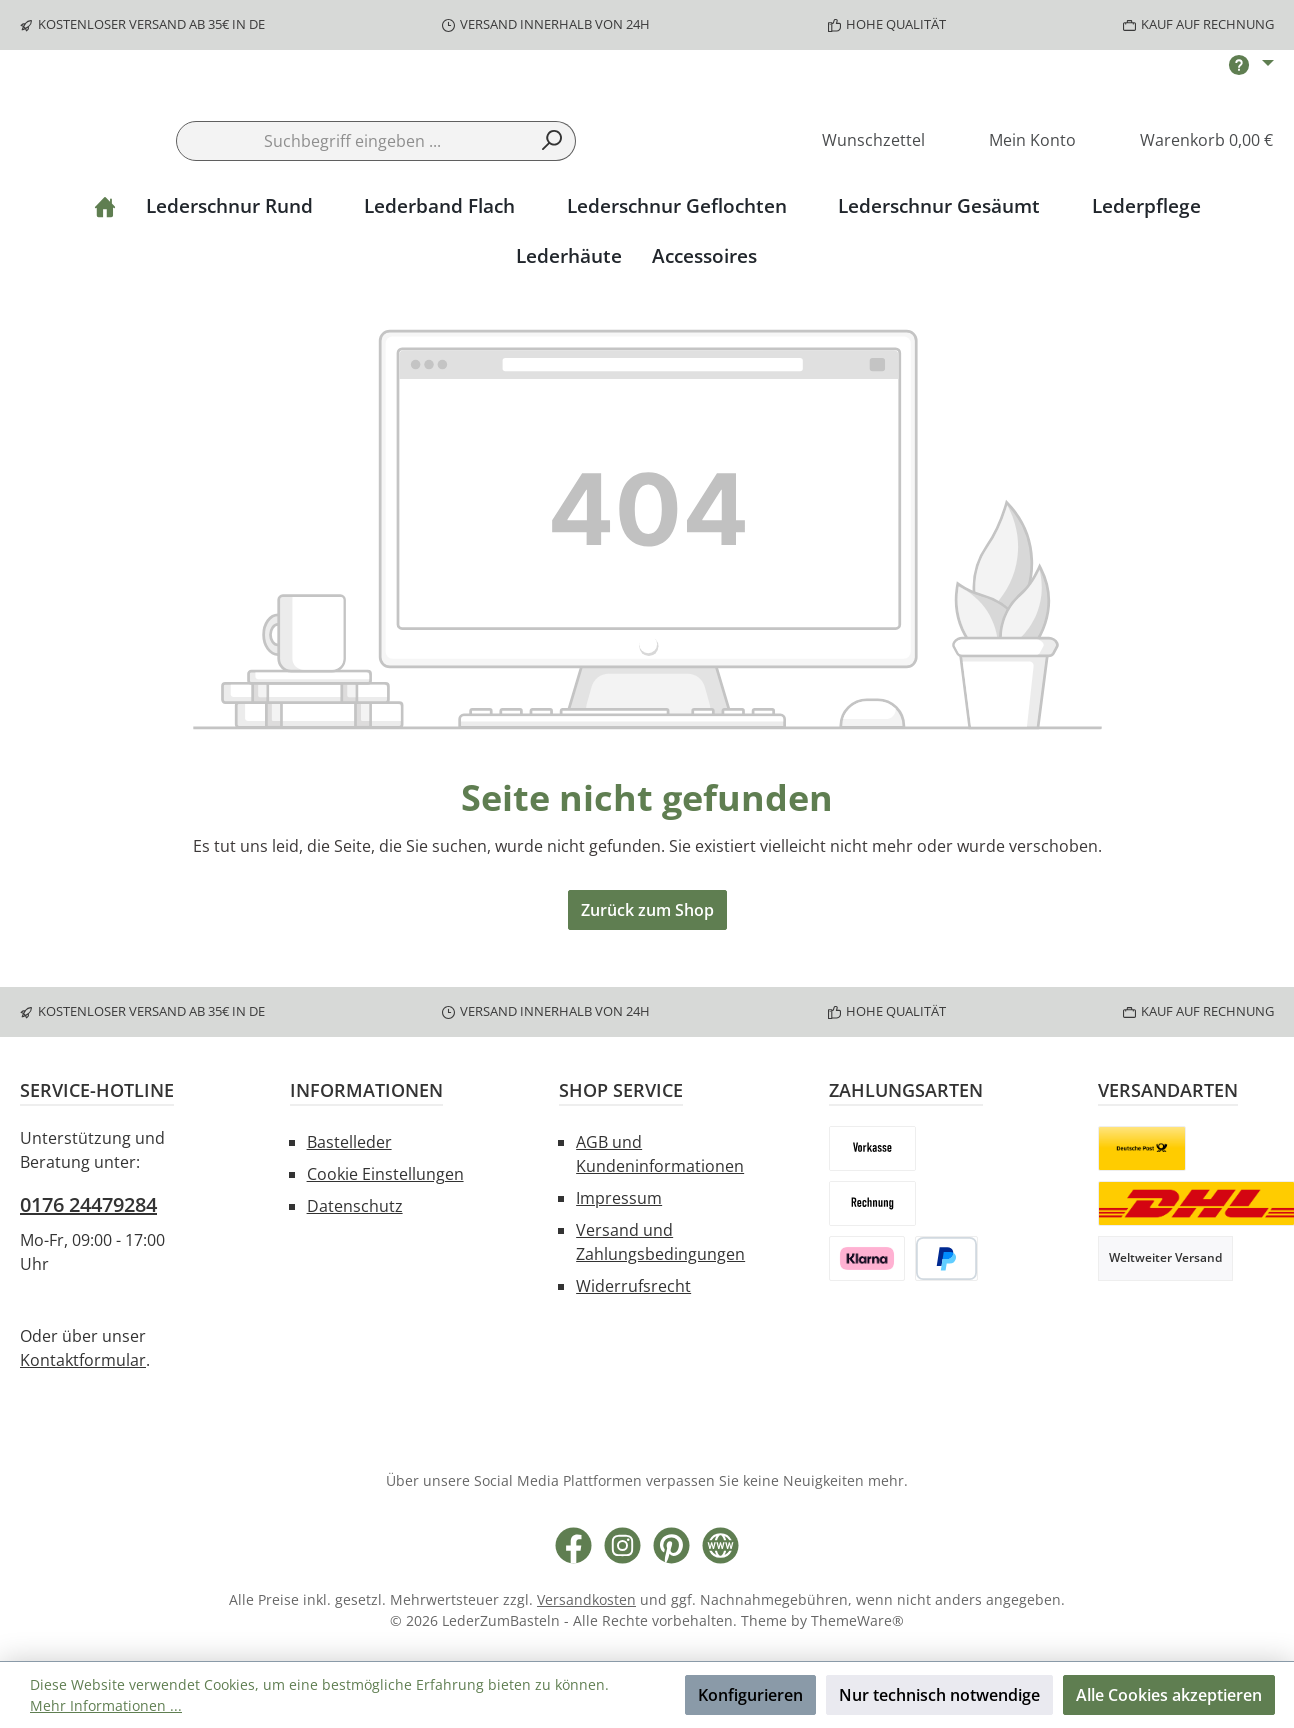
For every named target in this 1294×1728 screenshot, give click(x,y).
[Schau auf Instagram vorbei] (622, 1549)
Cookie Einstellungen (385, 1178)
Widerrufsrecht (633, 1290)
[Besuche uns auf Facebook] (573, 1549)
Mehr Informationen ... (106, 1705)
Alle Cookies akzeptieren (1169, 1695)
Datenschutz (355, 1210)
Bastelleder (349, 1146)
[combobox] (353, 201)
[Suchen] (552, 201)
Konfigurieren (750, 1695)
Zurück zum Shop (647, 971)
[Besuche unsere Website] (720, 1549)
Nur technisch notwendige (939, 1695)
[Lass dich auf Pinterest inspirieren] (671, 1549)
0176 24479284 (88, 1208)
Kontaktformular (83, 1364)
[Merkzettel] (859, 201)
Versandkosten (586, 1603)
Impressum (619, 1202)
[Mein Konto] (1018, 201)
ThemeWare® (857, 1624)
